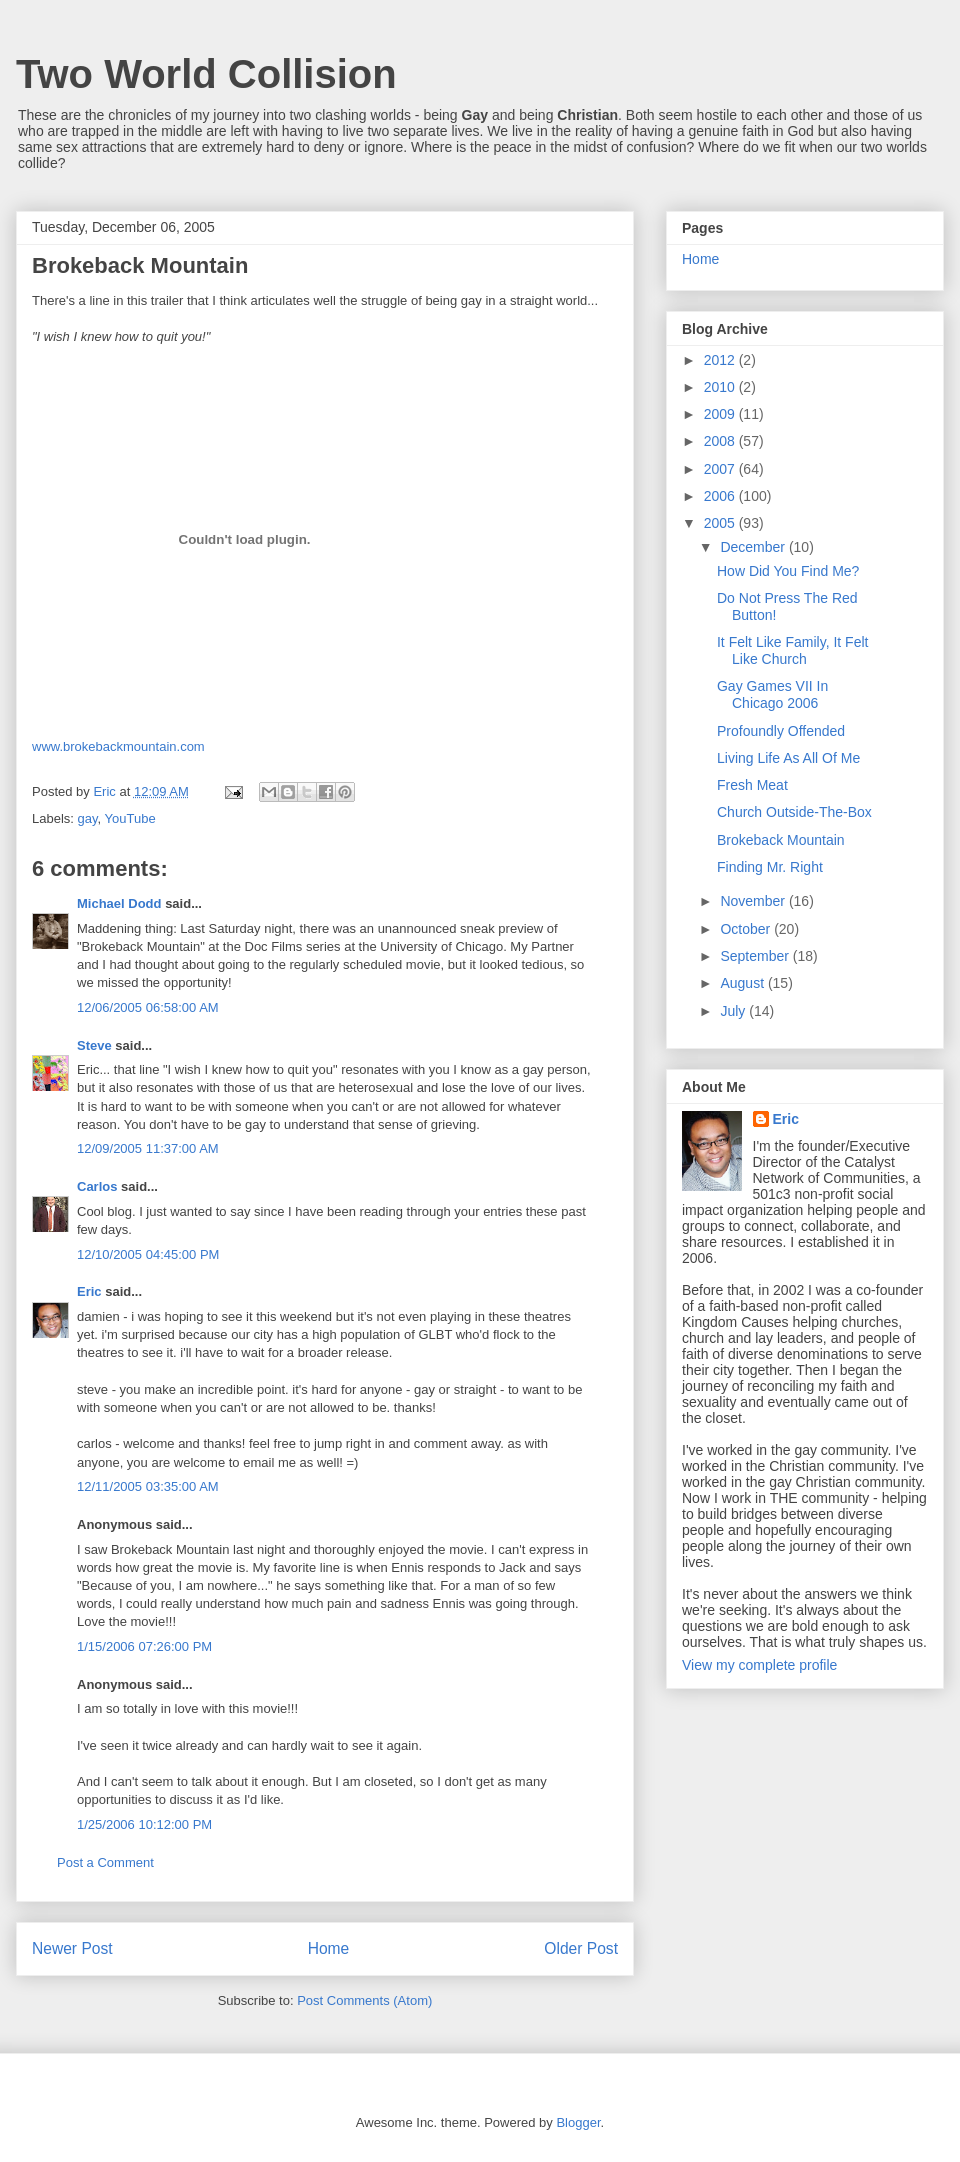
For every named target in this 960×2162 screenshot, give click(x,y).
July (734, 1011)
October (747, 929)
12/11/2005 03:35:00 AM (148, 1486)
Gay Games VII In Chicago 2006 (772, 694)
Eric (89, 1291)
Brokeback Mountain (781, 840)
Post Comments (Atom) (364, 2000)
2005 (721, 523)
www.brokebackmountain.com (118, 746)
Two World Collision (206, 74)
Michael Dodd (119, 903)
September (756, 956)
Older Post (581, 1948)
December (754, 547)
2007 (721, 469)
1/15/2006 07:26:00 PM (144, 1646)
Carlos (97, 1186)
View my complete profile (759, 1665)
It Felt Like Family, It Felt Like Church (792, 650)
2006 (721, 496)
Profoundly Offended (781, 731)
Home (329, 1948)
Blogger (578, 2122)
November (754, 901)
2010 (721, 387)
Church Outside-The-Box (794, 812)
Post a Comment (105, 1862)
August (743, 983)
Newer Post (72, 1948)
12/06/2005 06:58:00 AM (148, 1007)
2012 (721, 360)
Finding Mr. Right (770, 867)
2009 (721, 414)
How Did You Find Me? (788, 571)
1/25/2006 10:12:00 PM (144, 1824)
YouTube (130, 818)
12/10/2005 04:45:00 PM (148, 1254)
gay (88, 818)
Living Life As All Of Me (788, 758)
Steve (94, 1045)
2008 (721, 441)
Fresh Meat (752, 785)
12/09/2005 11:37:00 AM (148, 1148)
